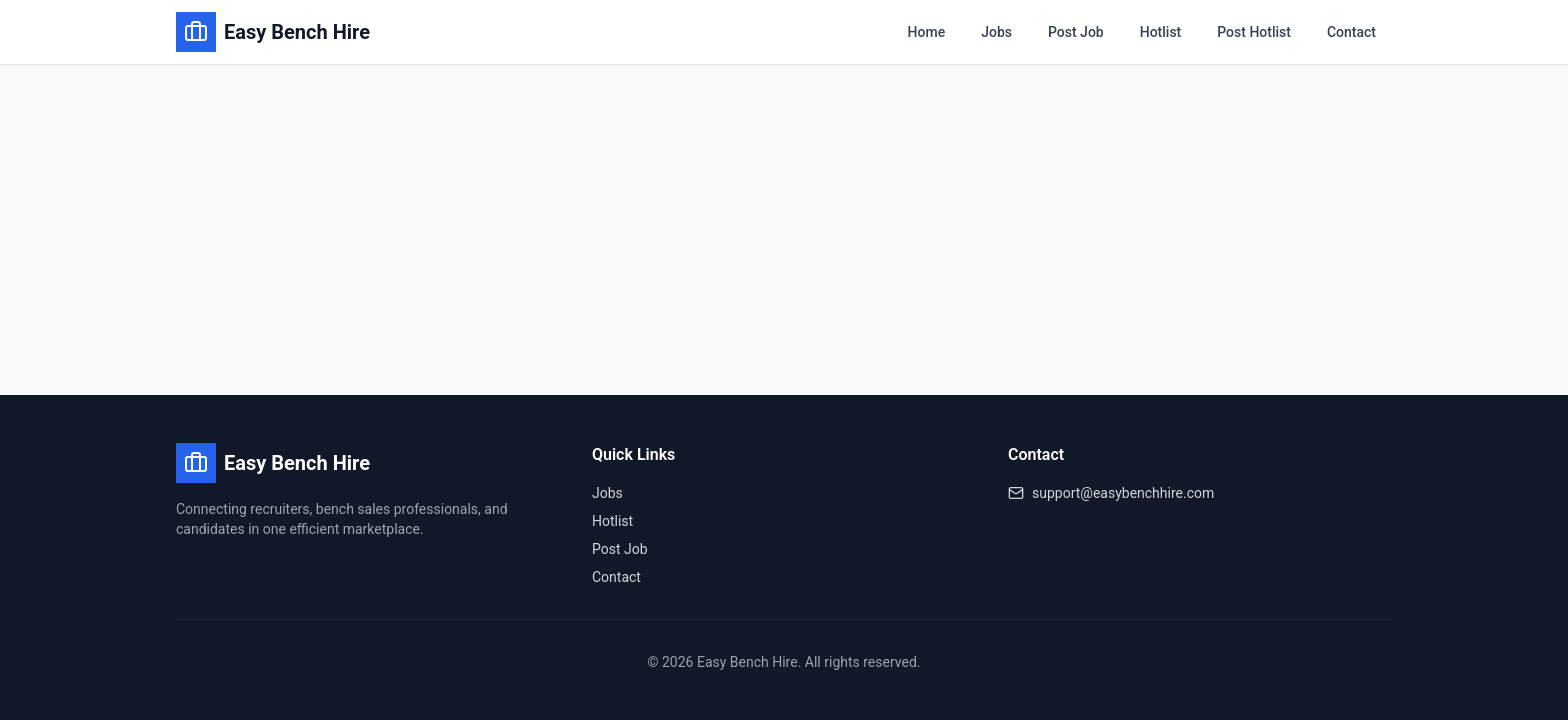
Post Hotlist (1254, 32)
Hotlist (1161, 32)
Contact (1351, 32)
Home (927, 32)
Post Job (1076, 32)
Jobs (996, 32)
